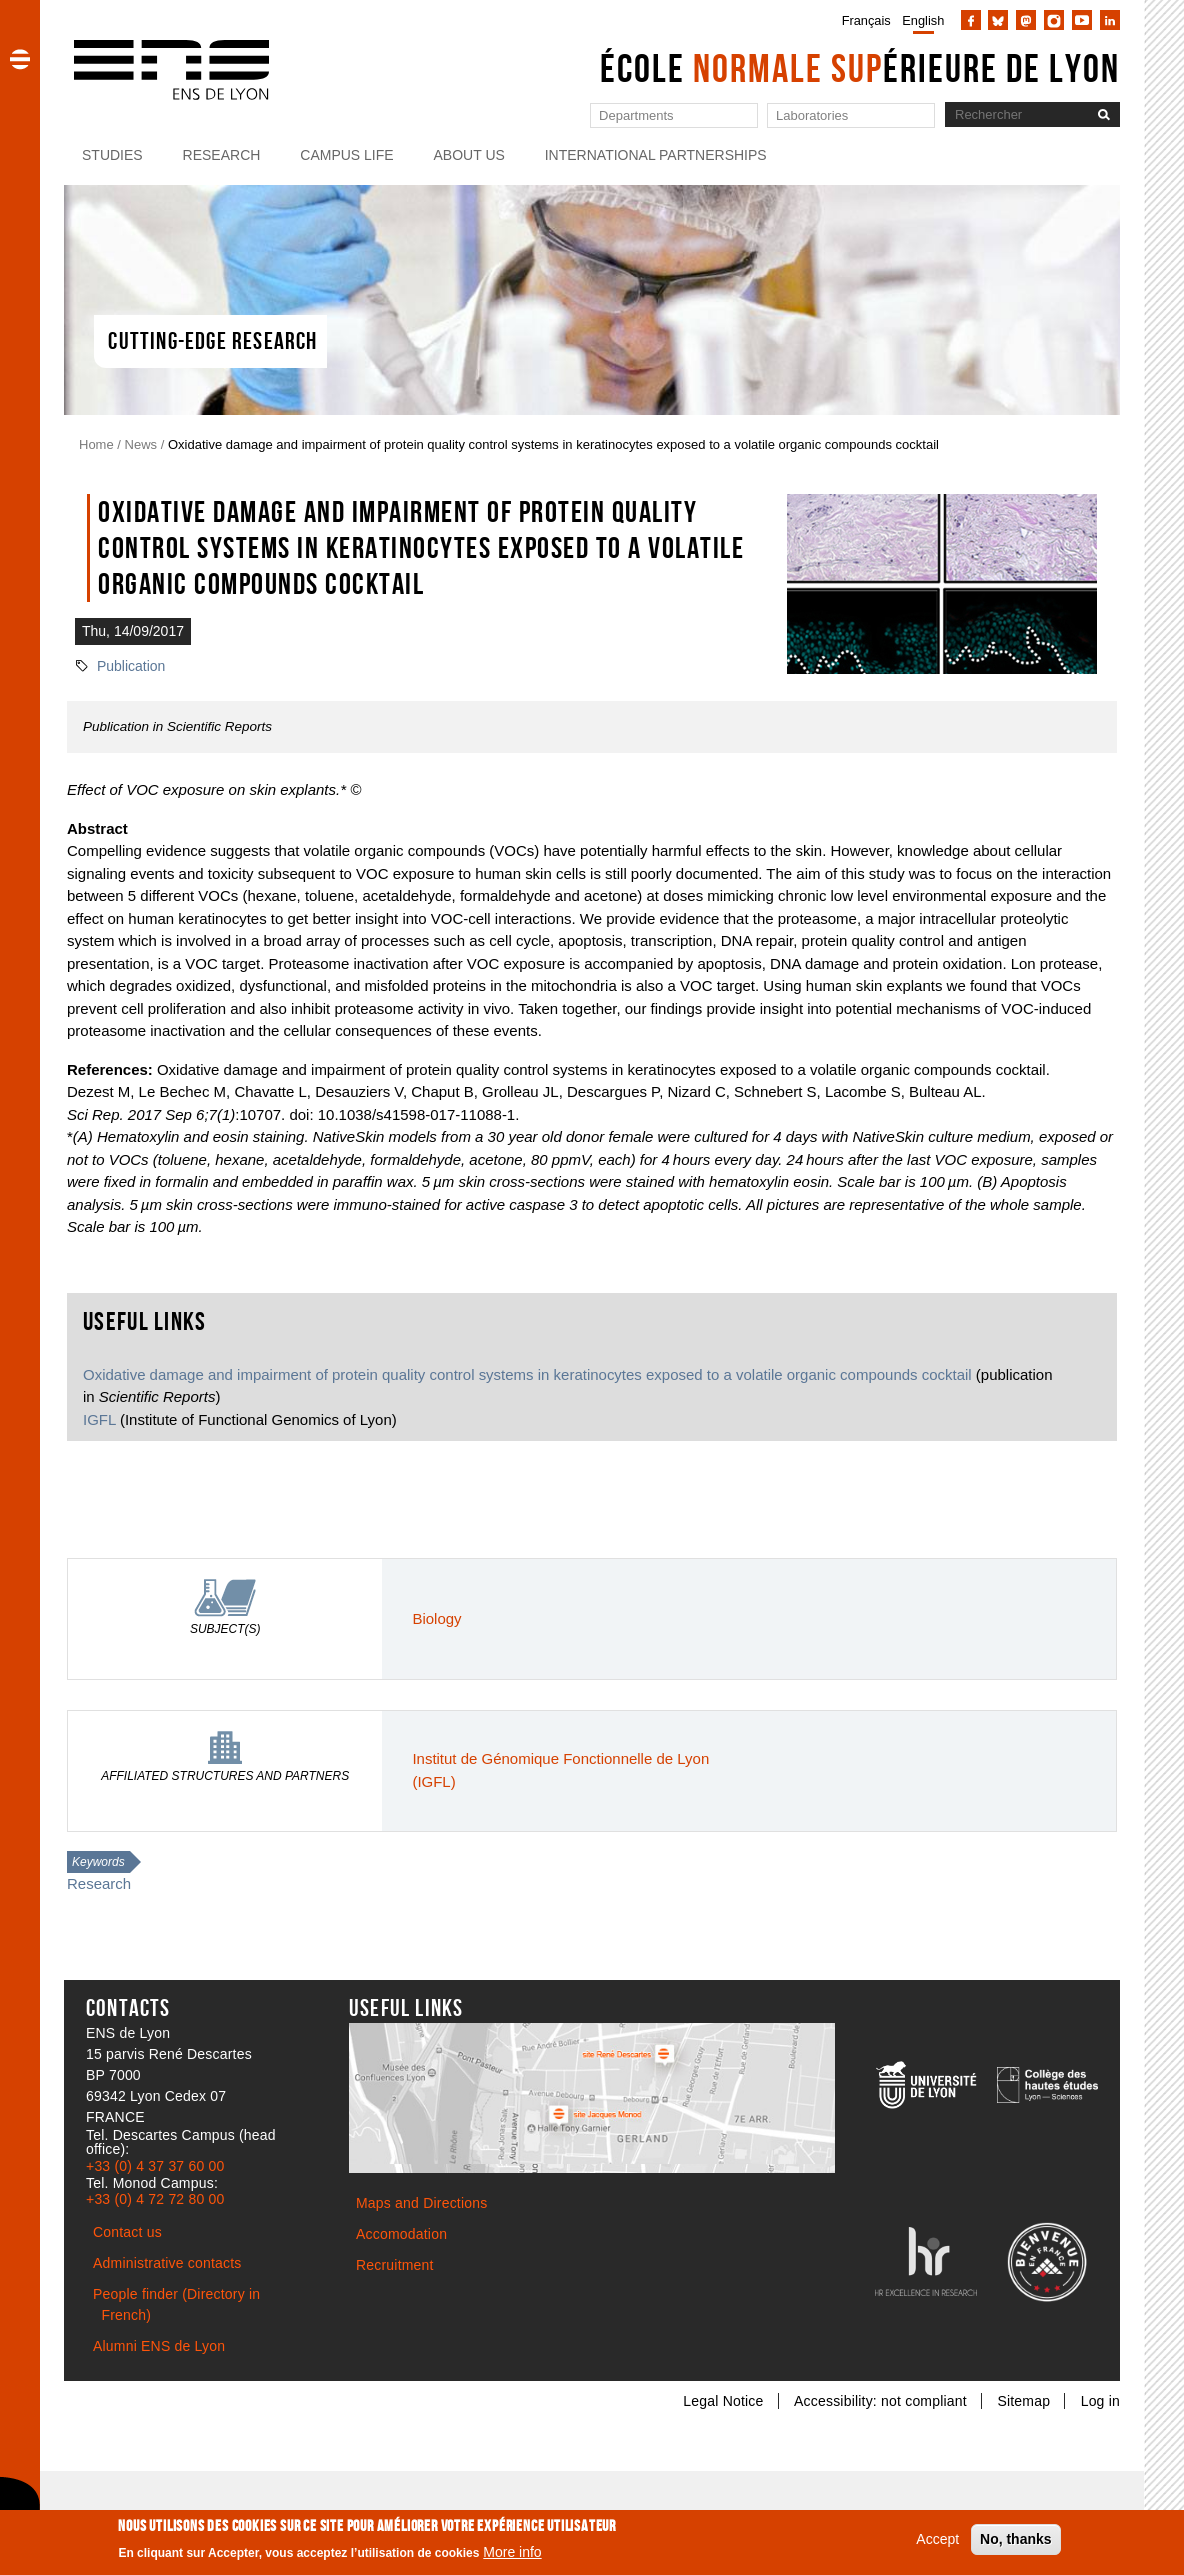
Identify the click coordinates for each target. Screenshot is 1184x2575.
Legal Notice (723, 2401)
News (141, 444)
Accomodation (401, 2234)
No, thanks (1016, 2545)
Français (866, 20)
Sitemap (1023, 2401)
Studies (112, 155)
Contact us (127, 2232)
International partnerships (656, 155)
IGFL (99, 1419)
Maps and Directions (421, 2203)
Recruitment (395, 2265)
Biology (436, 1618)
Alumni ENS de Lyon (159, 2346)
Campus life (346, 155)
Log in (1100, 2401)
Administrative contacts (167, 2263)
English (923, 20)
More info (512, 2558)
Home (96, 444)
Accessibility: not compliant (880, 2401)
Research (222, 155)
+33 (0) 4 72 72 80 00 (155, 2199)
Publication (131, 666)
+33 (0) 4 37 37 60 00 (155, 2166)
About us (469, 155)
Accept (937, 2545)
